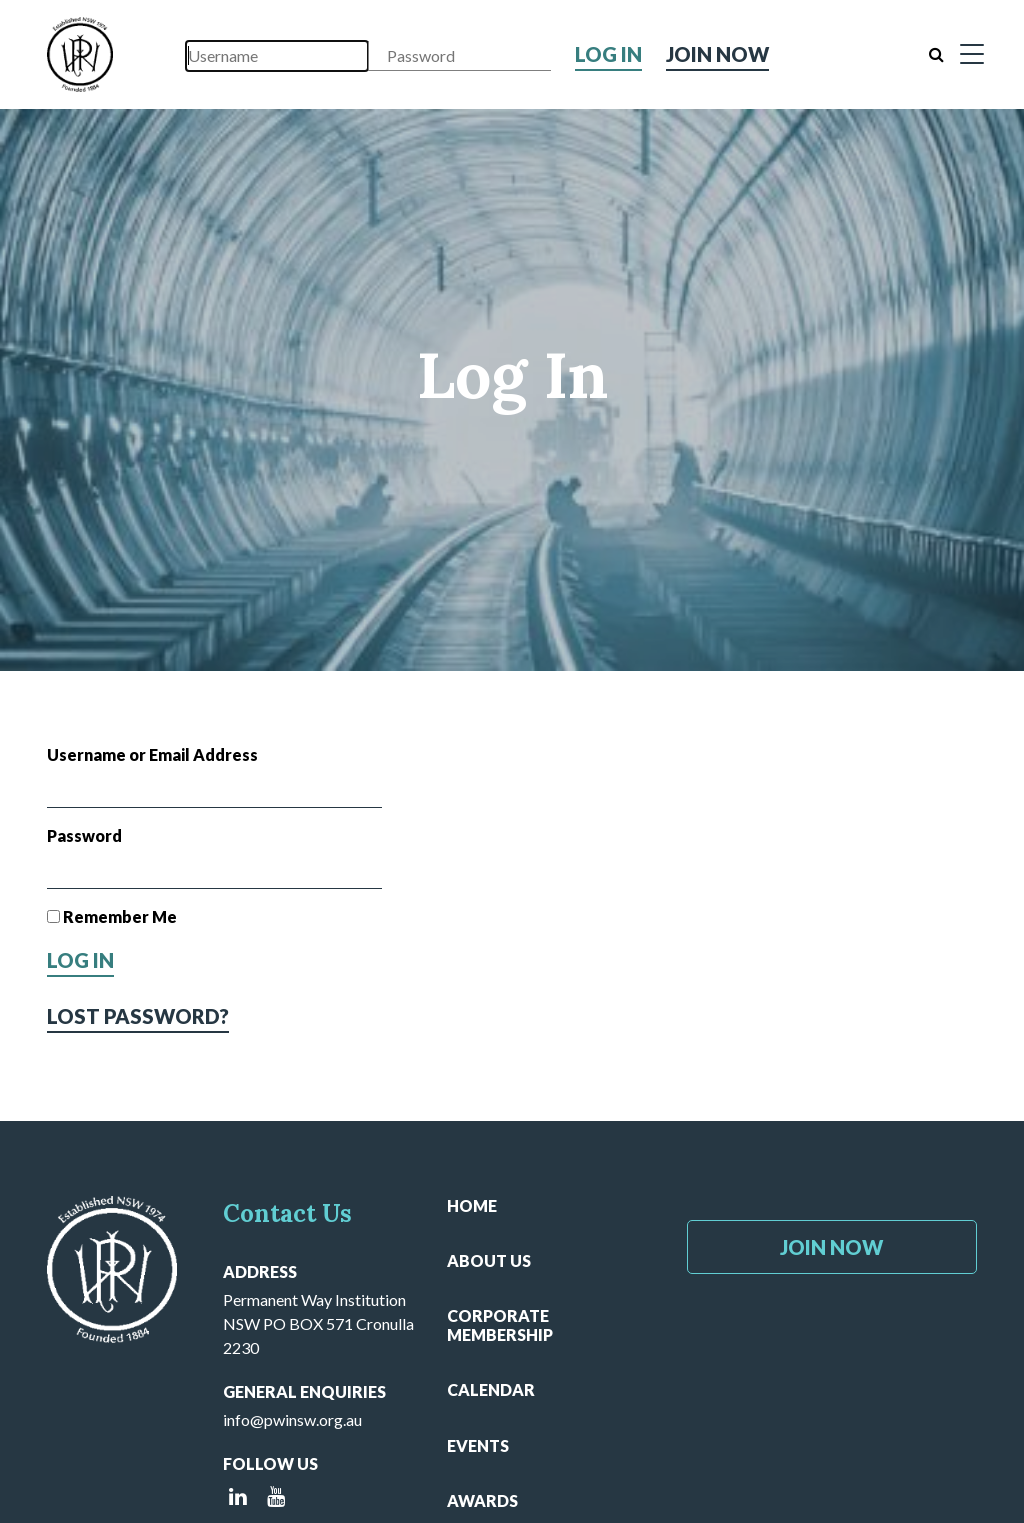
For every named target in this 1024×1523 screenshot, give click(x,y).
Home (472, 1205)
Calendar (491, 1389)
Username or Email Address (152, 754)
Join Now (717, 54)
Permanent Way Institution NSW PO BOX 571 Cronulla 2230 (318, 1323)
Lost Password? (138, 1016)
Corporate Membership (500, 1325)
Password (84, 835)
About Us (489, 1260)
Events (478, 1445)
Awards (482, 1500)
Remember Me (112, 916)
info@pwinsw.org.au (292, 1419)
